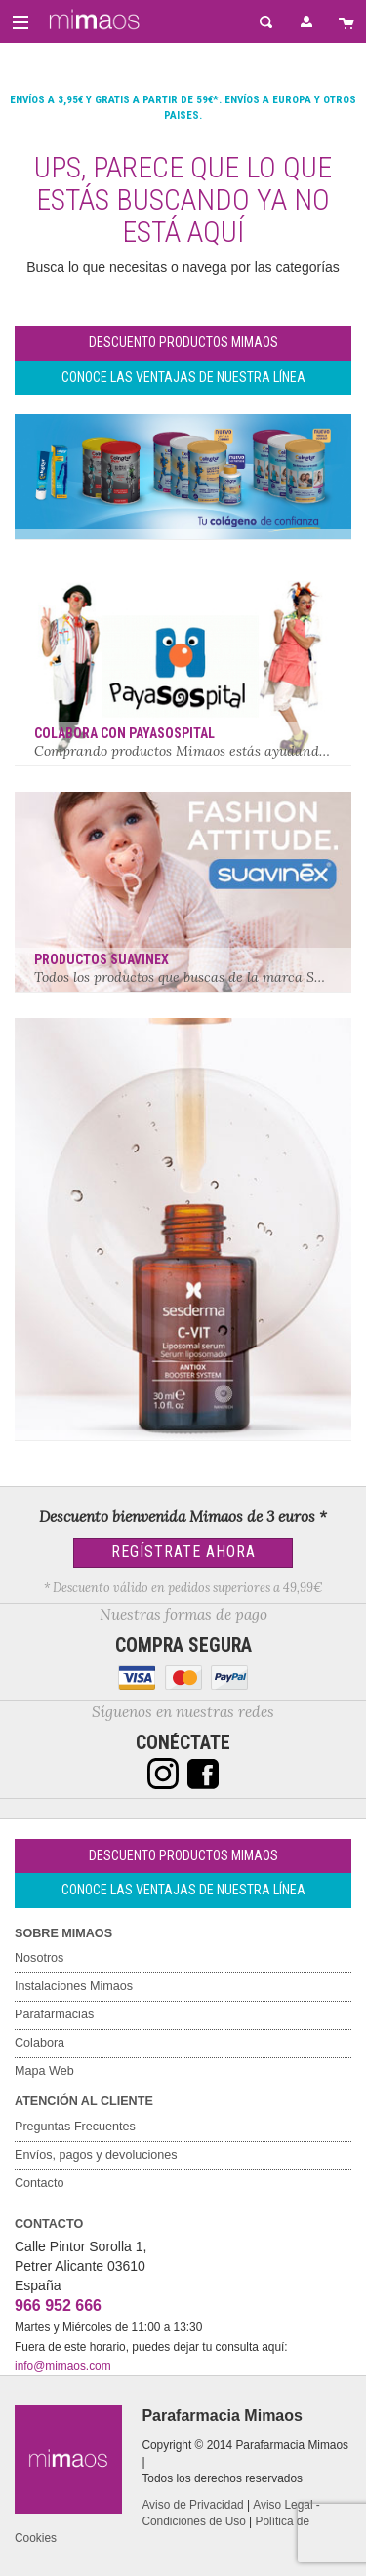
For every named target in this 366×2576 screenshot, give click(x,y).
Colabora (39, 2042)
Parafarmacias (54, 2014)
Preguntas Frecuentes (75, 2126)
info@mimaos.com (63, 2366)
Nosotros (39, 1958)
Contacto (39, 2183)
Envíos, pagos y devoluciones (96, 2155)
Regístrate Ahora (183, 1551)
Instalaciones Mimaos (74, 1986)
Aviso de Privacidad (192, 2505)
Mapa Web (44, 2071)
